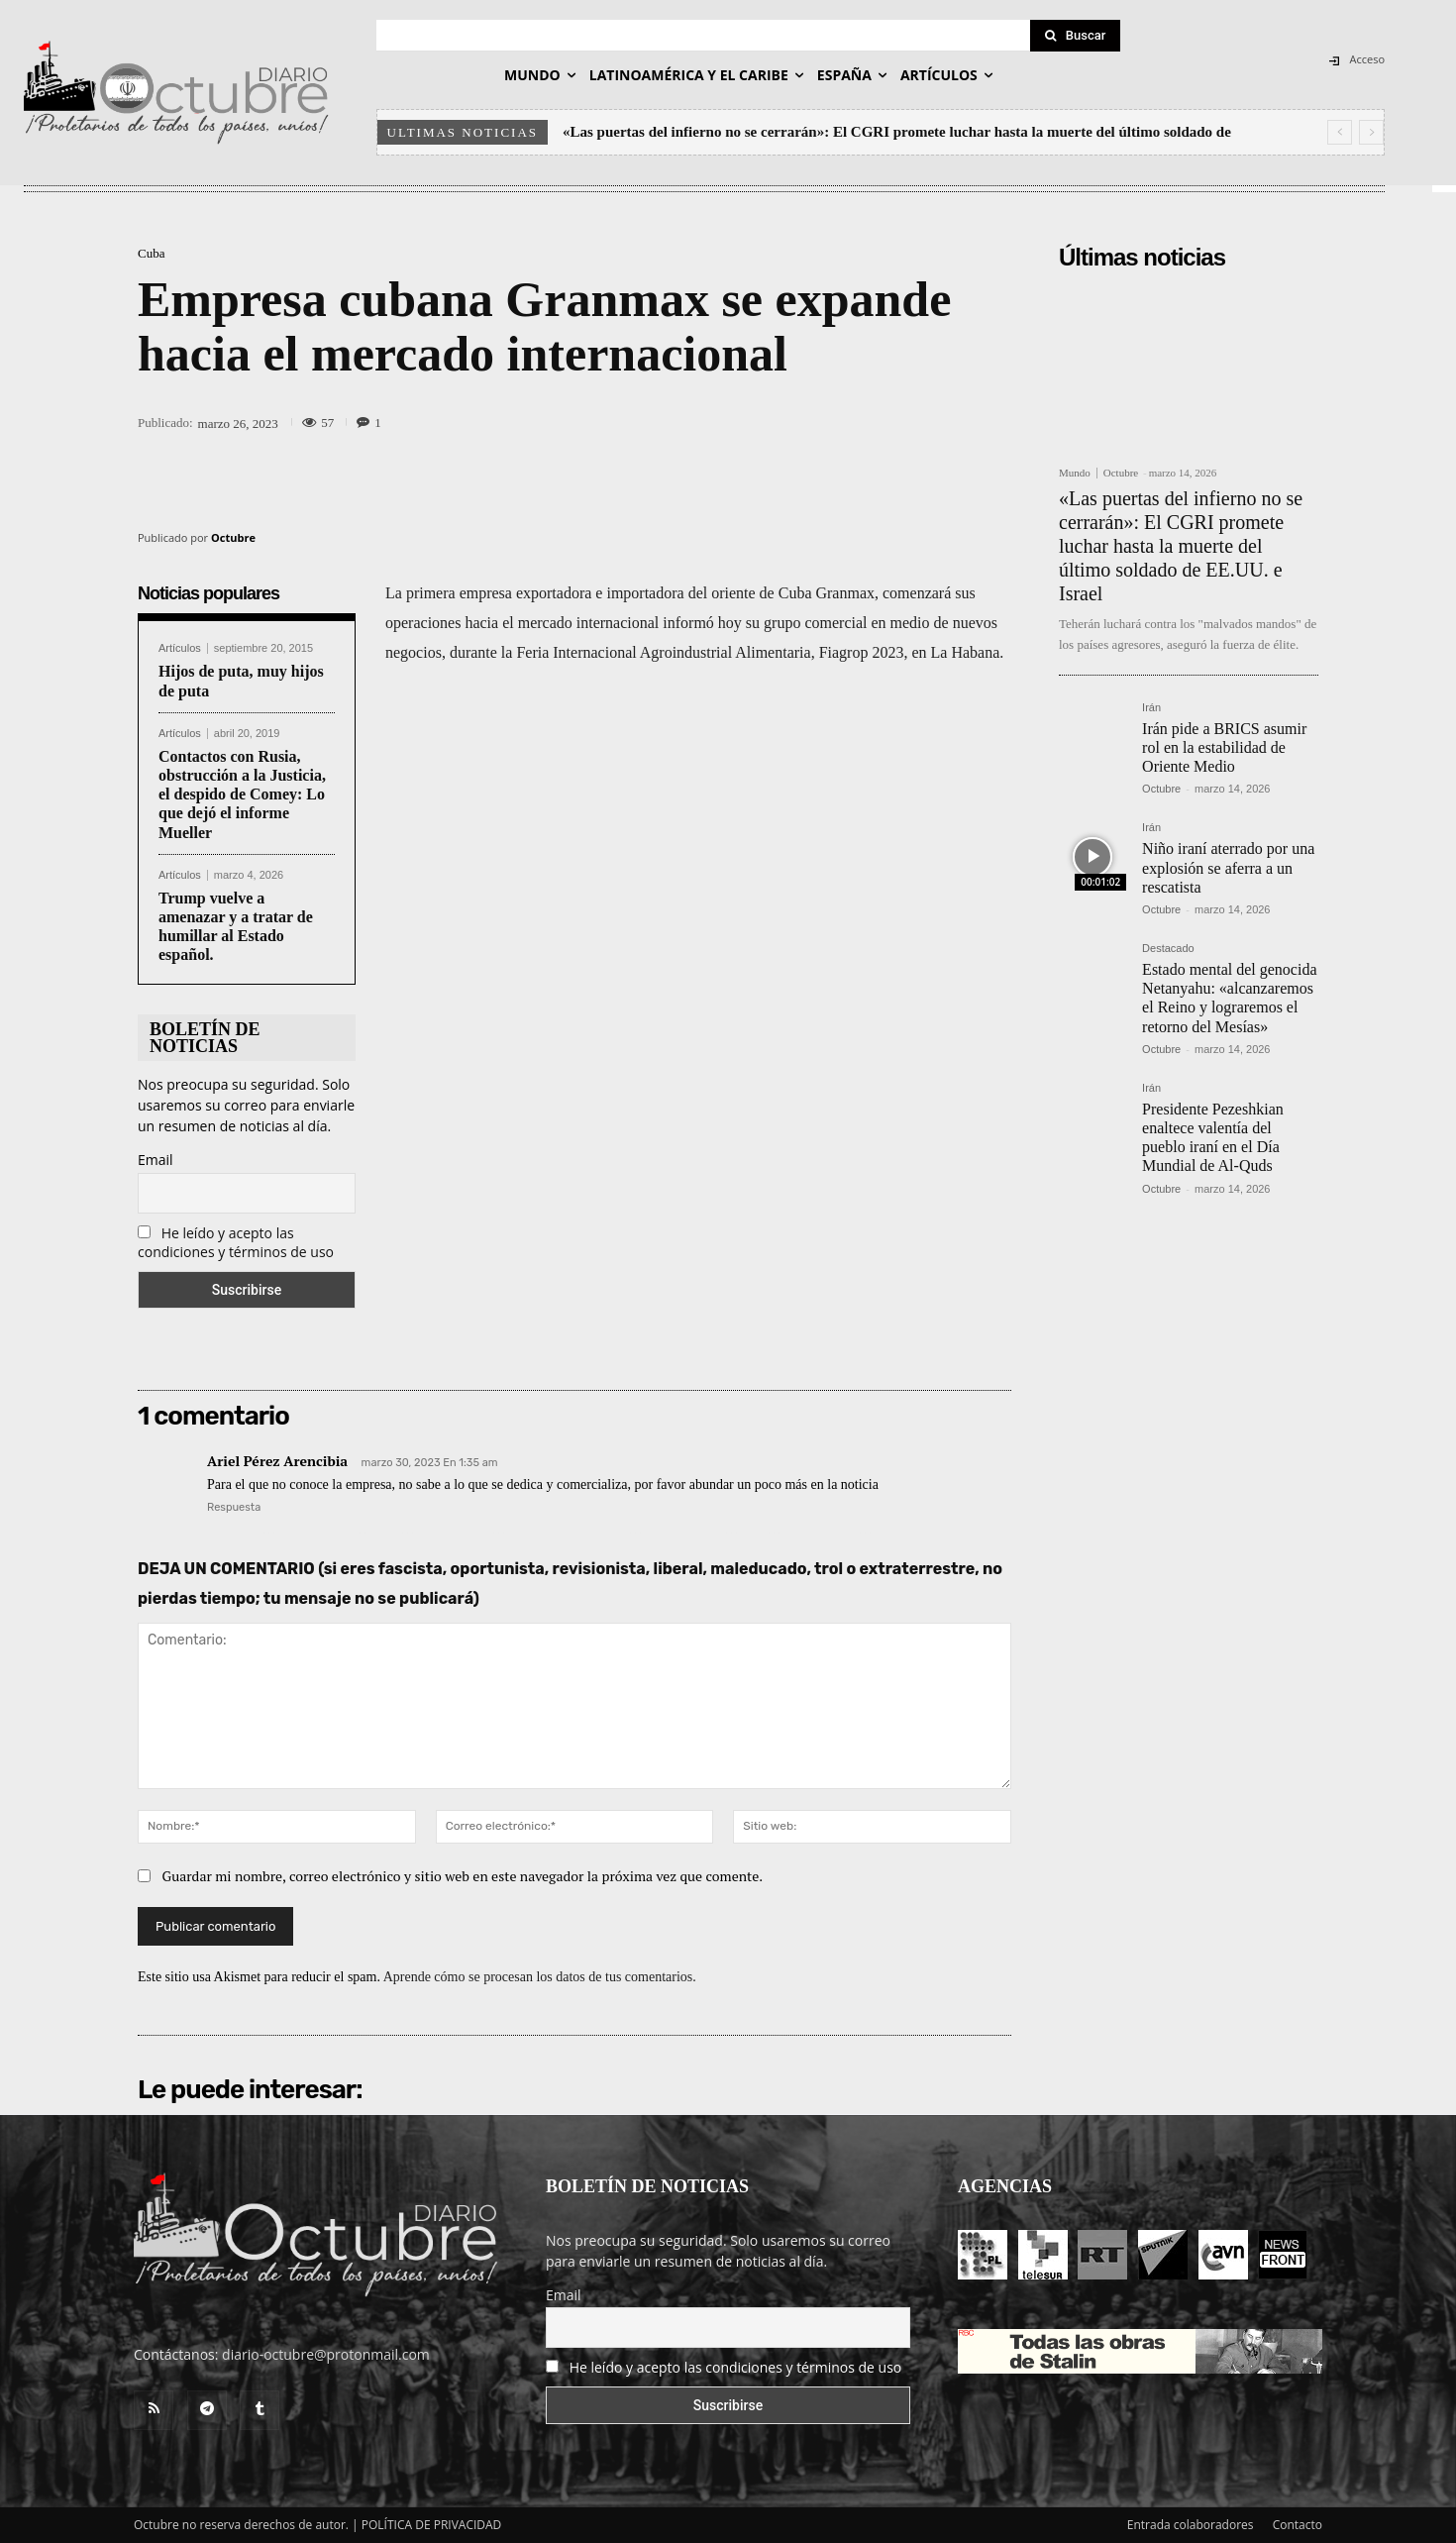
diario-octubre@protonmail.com (326, 2354)
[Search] (1075, 36)
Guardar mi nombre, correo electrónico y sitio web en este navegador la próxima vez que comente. (463, 1875)
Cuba (151, 253)
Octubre (233, 537)
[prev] (1339, 132)
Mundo (1075, 473)
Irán (1151, 707)
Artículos (179, 648)
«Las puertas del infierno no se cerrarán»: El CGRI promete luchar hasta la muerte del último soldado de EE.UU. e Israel (1180, 545)
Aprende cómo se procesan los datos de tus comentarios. (539, 1976)
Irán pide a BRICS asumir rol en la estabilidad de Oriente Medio (1224, 747)
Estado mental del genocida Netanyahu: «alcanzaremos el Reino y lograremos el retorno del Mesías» (1229, 998)
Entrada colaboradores (1190, 2524)
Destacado (1168, 948)
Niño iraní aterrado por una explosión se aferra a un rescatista (1228, 867)
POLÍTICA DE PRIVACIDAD (432, 2524)
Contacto (1297, 2524)
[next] (1371, 132)
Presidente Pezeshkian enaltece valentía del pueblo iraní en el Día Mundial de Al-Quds (1213, 1138)
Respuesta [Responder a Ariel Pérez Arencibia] (233, 1507)
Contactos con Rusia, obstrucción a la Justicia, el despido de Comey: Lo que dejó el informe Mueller (242, 794)
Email (155, 1159)
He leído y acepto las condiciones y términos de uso (236, 1242)
